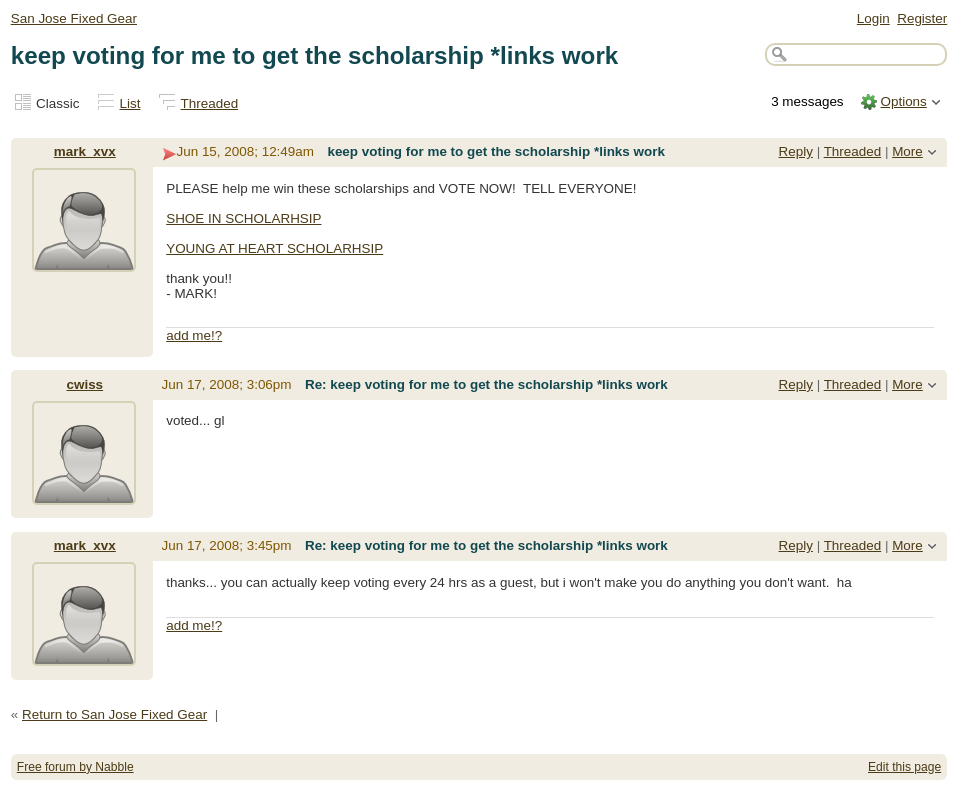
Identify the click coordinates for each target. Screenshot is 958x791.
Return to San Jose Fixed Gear (114, 714)
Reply (796, 151)
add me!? (194, 335)
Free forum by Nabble (75, 767)
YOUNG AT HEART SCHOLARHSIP (274, 248)
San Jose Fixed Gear (74, 18)
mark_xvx (85, 151)
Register (922, 18)
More (907, 151)
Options (903, 101)
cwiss (84, 384)
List (130, 103)
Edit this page (904, 767)
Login (873, 18)
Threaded (210, 103)
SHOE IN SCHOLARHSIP (243, 218)
